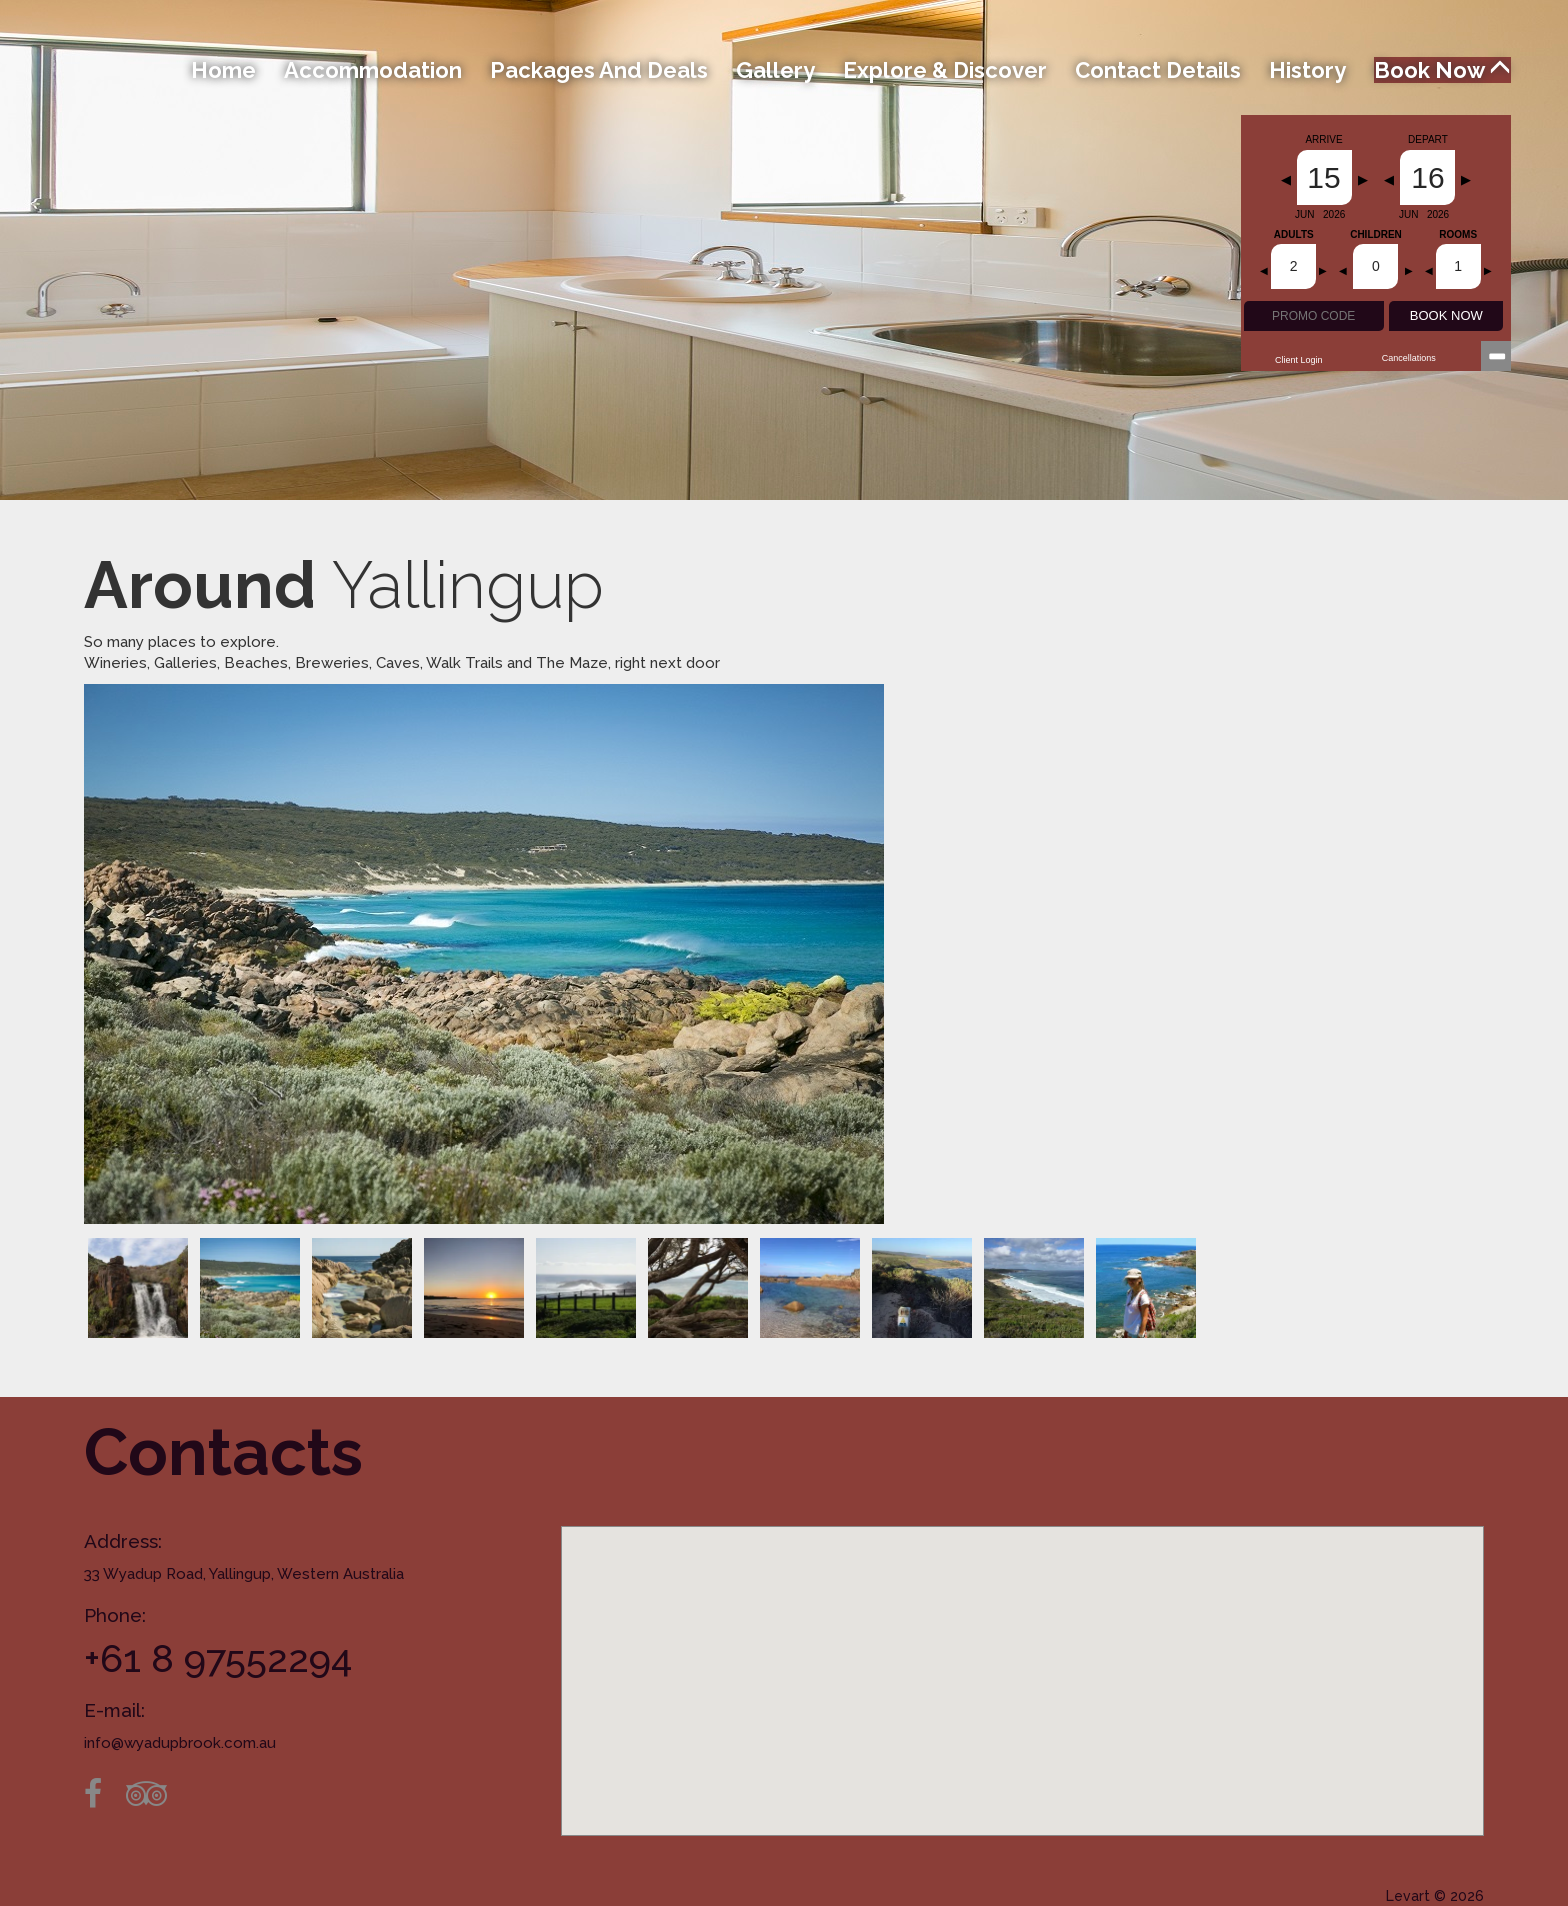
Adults (1294, 235)
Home (223, 70)
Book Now (1442, 70)
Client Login (1299, 360)
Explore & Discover (945, 70)
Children (1376, 235)
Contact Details (1158, 70)
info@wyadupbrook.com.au (180, 1743)
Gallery (775, 70)
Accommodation (373, 70)
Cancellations (1409, 358)
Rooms (1458, 235)
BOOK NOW (1446, 315)
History (1307, 70)
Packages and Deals (599, 70)
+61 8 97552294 (218, 1658)
